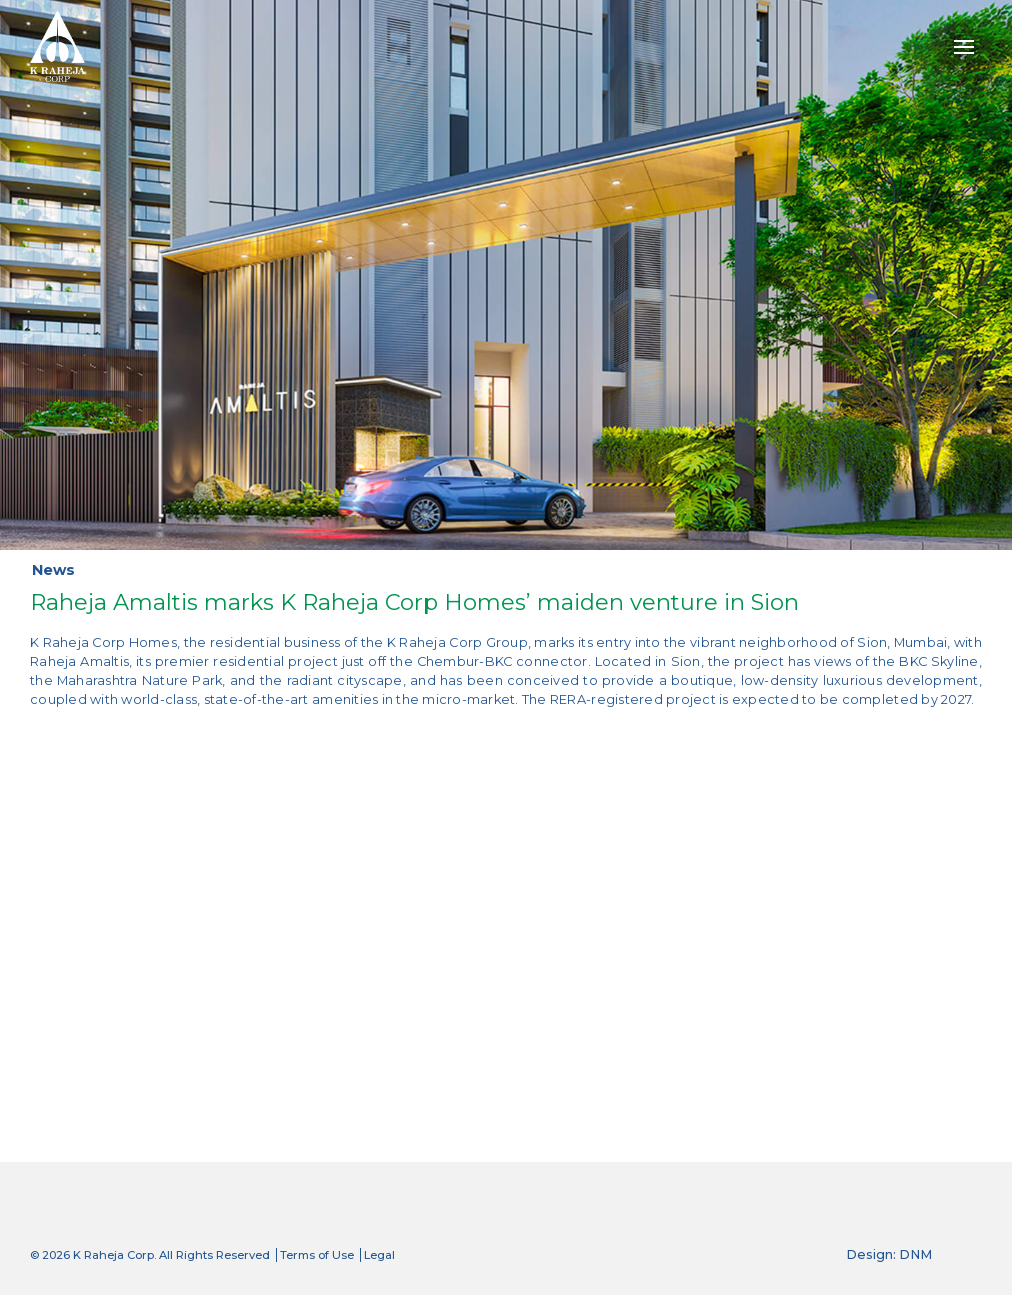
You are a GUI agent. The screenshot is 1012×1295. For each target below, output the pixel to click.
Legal (379, 1255)
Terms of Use (317, 1255)
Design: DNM (889, 1254)
